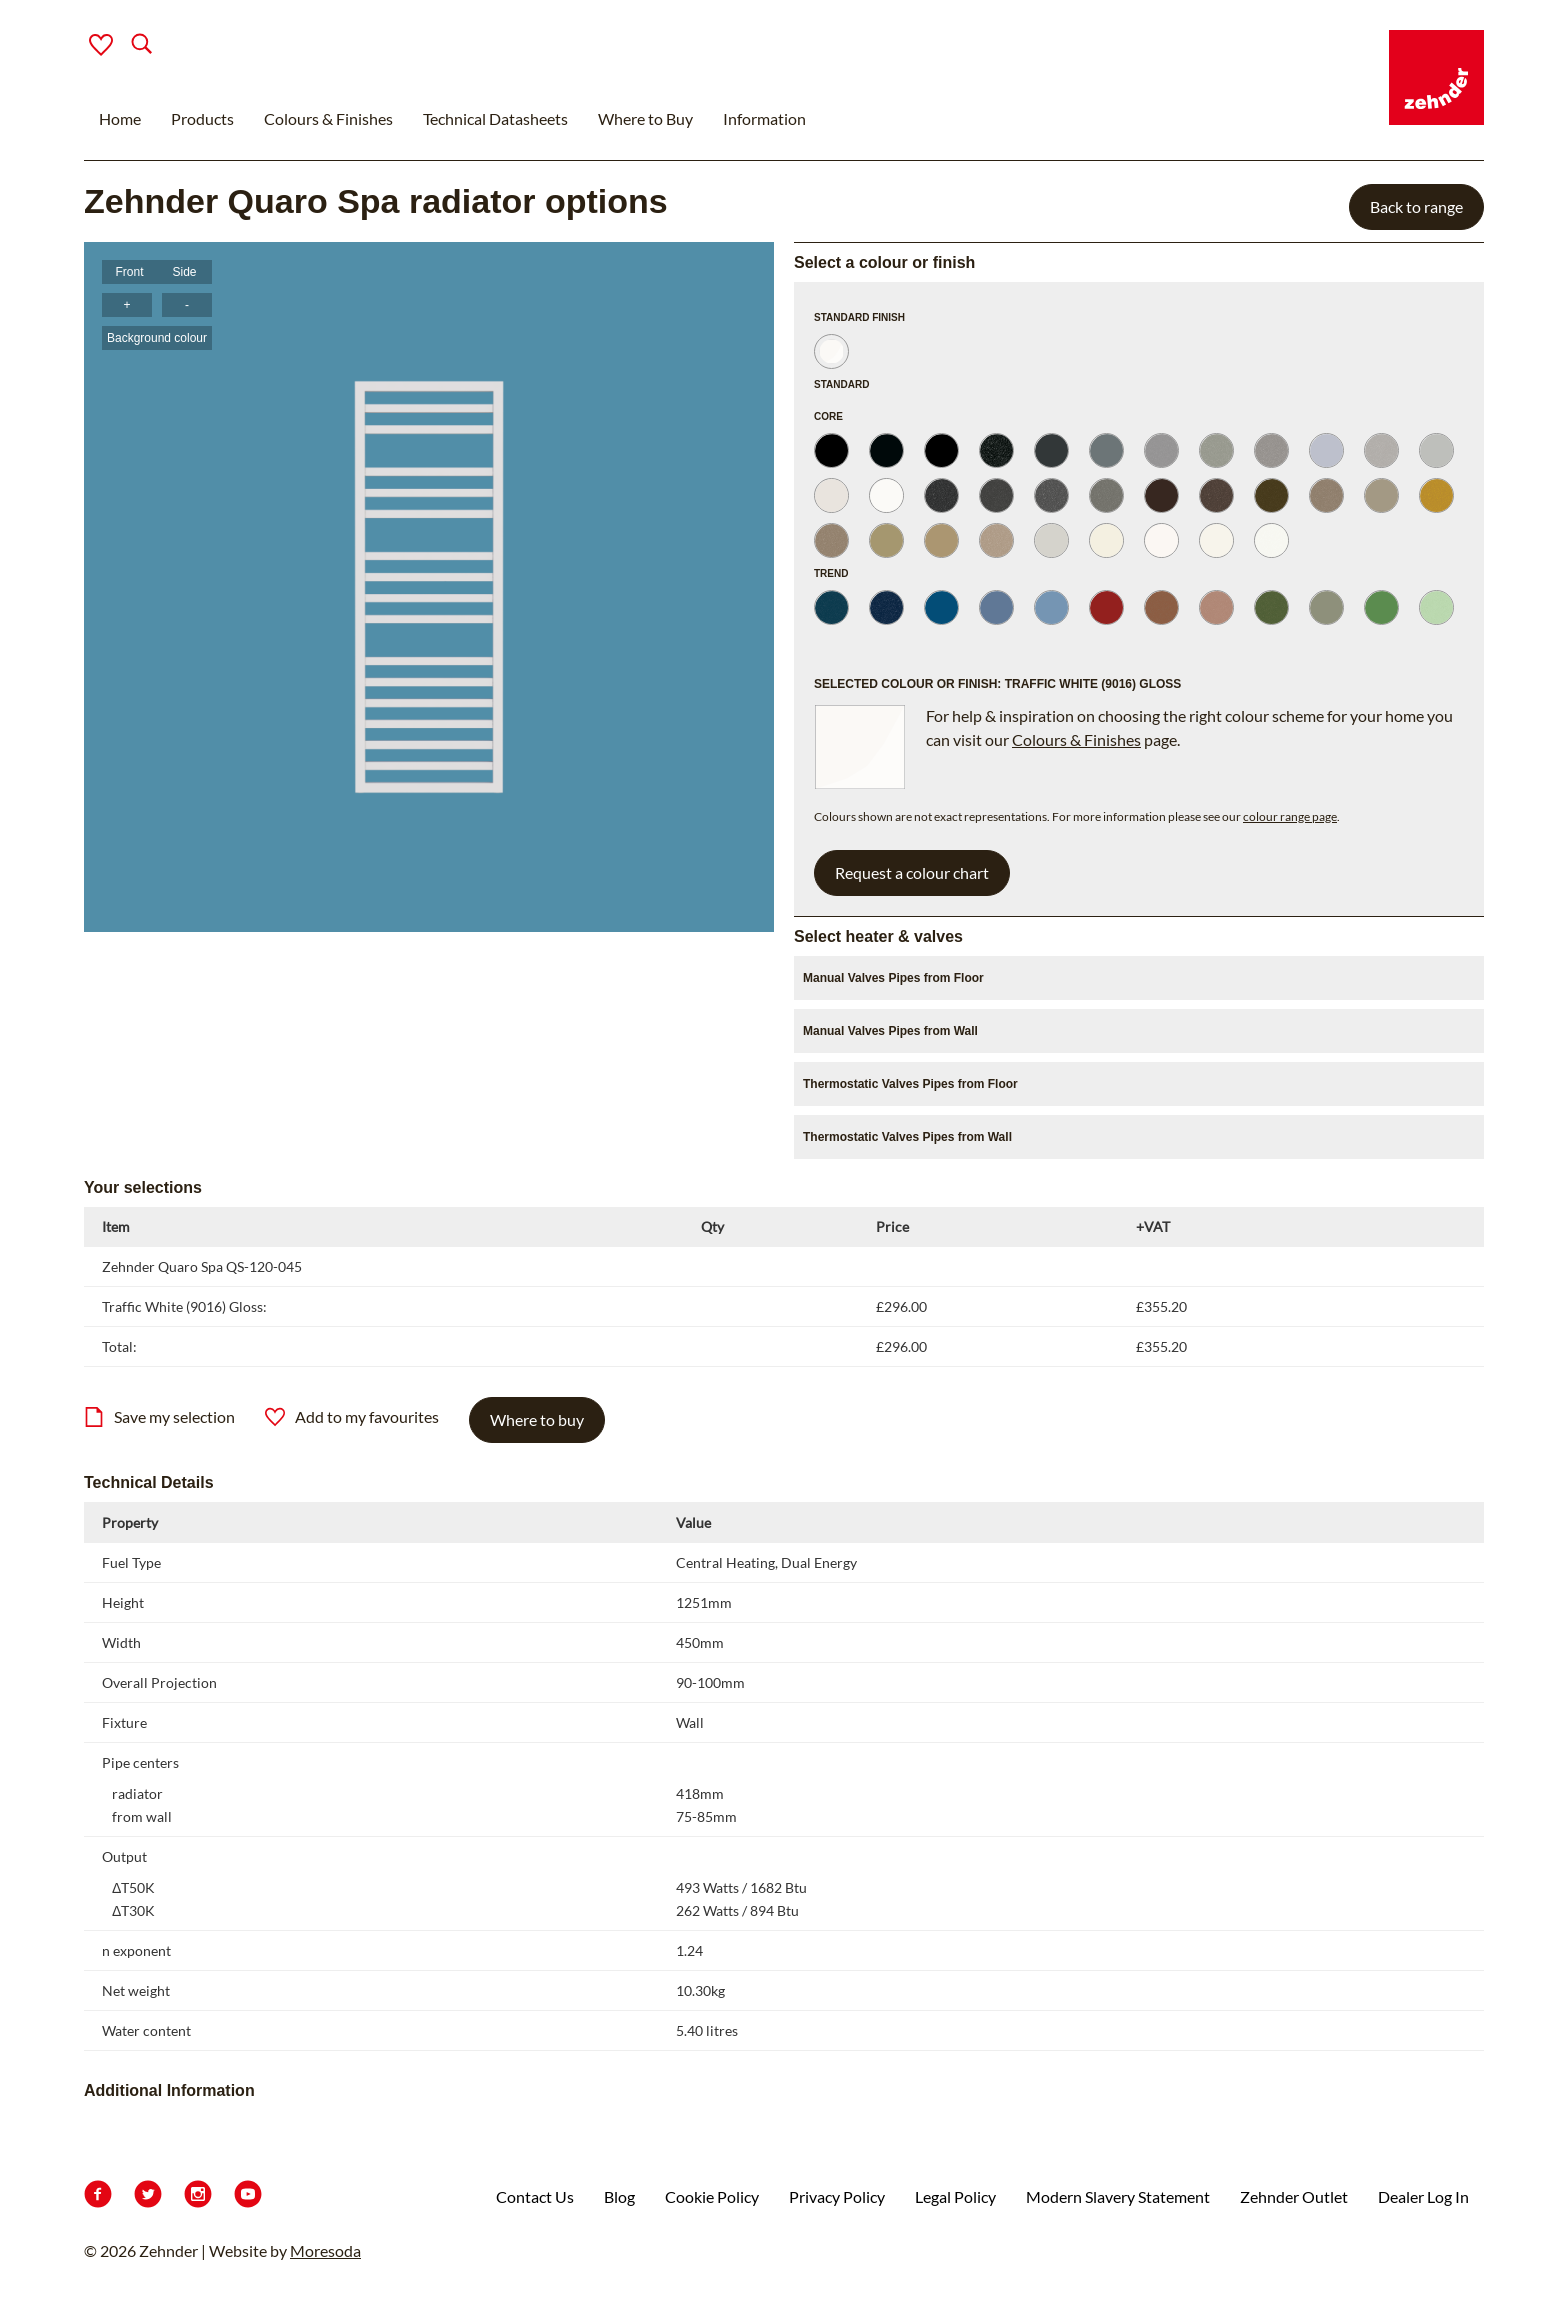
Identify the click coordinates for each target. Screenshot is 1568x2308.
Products (202, 118)
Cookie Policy (712, 2196)
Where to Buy (645, 118)
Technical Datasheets (495, 118)
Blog (619, 2196)
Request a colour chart (912, 872)
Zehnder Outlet (1294, 2196)
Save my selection (159, 1417)
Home (120, 118)
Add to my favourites (352, 1417)
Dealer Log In (1423, 2196)
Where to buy (537, 1419)
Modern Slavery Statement (1118, 2196)
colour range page (1290, 816)
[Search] (125, 45)
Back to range (1416, 206)
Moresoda (325, 2250)
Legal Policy (955, 2196)
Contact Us (535, 2196)
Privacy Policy (837, 2196)
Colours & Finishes (328, 118)
